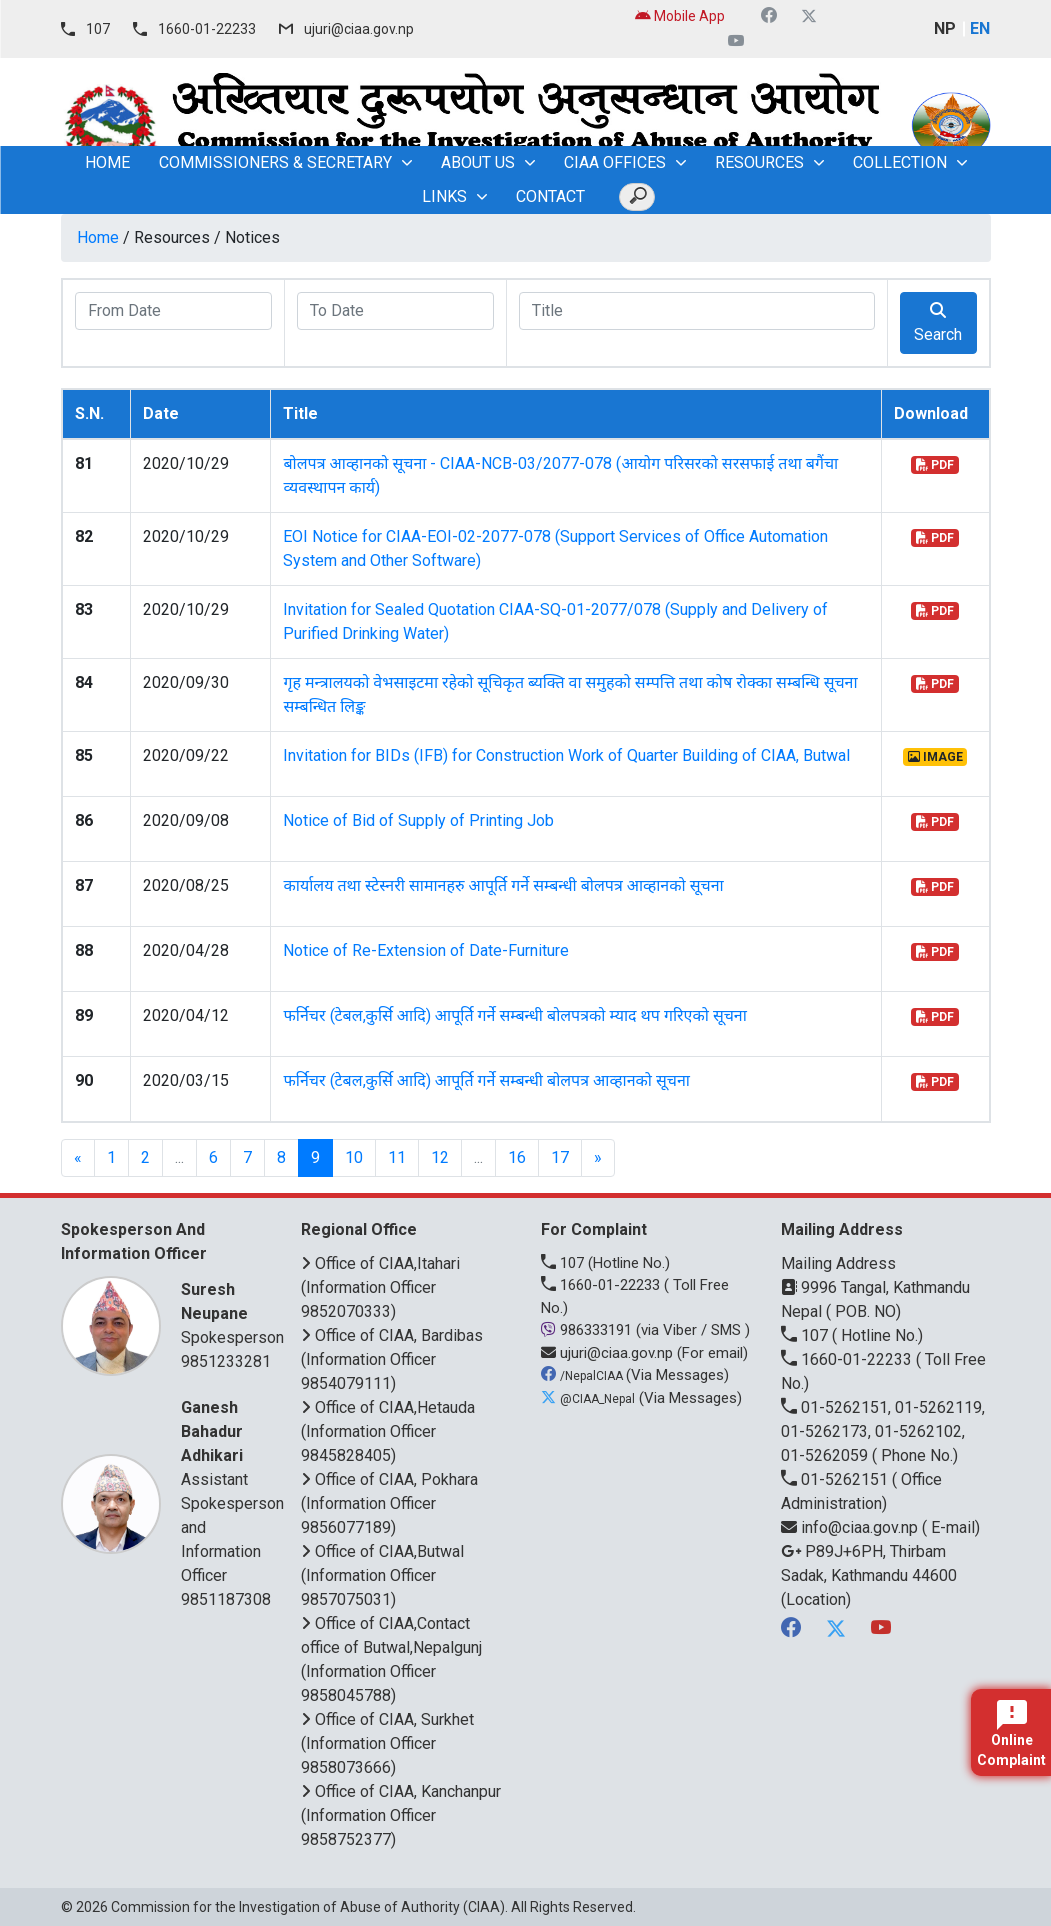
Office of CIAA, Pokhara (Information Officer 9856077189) (389, 1503)
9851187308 (226, 1599)
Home (98, 237)
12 (440, 1157)
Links (444, 196)
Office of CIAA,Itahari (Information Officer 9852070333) (380, 1287)
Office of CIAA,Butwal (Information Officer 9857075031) (382, 1575)
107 (98, 29)
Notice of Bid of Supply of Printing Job (418, 820)
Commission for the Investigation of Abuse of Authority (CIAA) (308, 1907)
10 (354, 1157)
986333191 (588, 1330)
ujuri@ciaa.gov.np (359, 29)
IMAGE (935, 757)
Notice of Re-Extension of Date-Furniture (426, 950)
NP (945, 28)
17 (560, 1157)
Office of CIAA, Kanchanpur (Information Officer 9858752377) (401, 1815)
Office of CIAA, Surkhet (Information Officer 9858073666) (387, 1743)
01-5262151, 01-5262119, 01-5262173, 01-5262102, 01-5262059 (883, 1431)
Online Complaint (1011, 1734)
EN (980, 28)
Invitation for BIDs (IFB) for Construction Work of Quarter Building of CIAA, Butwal (566, 755)
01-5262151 (836, 1479)
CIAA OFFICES (615, 162)
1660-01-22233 (207, 29)
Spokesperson (232, 1312)
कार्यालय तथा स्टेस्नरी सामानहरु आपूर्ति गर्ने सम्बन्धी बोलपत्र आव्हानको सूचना (503, 885)
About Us (478, 162)
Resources (759, 162)
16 (517, 1157)
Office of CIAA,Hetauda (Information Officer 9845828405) (388, 1431)
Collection (900, 162)
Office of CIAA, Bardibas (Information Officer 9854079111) (392, 1359)
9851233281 (226, 1361)
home (107, 162)
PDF (935, 465)
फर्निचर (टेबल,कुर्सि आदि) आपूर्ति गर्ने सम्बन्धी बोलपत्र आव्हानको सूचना (486, 1080)
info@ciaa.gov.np (851, 1527)
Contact (550, 196)
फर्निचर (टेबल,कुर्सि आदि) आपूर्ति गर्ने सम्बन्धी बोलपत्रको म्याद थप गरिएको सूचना (514, 1015)
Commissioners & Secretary (275, 162)
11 (397, 1157)
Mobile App (680, 16)
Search (938, 323)
